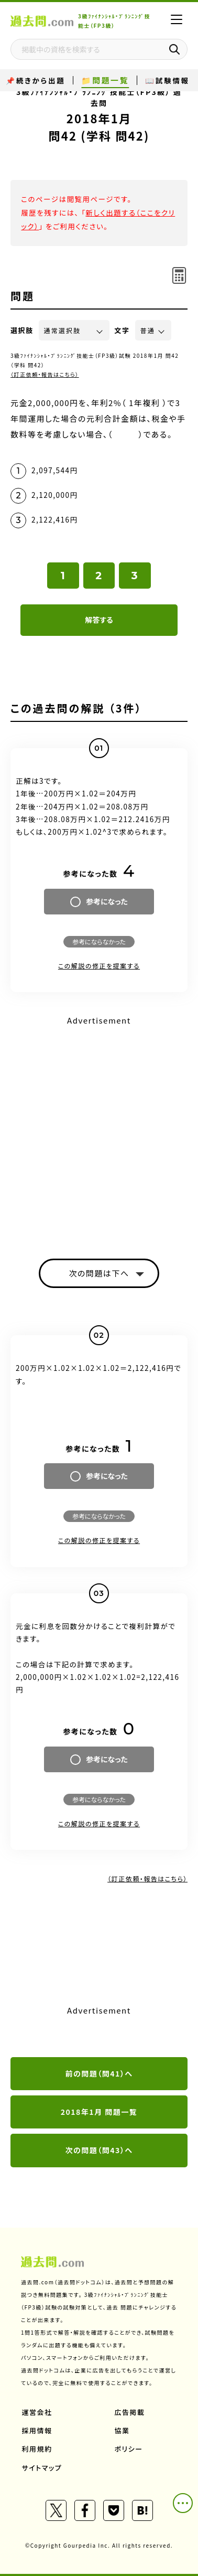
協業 (122, 2430)
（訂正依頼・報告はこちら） (44, 374)
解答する (99, 619)
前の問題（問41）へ (99, 2073)
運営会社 (37, 2412)
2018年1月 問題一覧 (99, 2111)
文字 (122, 330)
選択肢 (22, 330)
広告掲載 (130, 2412)
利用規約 (37, 2449)
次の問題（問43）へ (99, 2150)
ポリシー (129, 2449)
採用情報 (37, 2430)
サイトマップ (42, 2468)
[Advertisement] (99, 1128)
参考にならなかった (99, 941)
